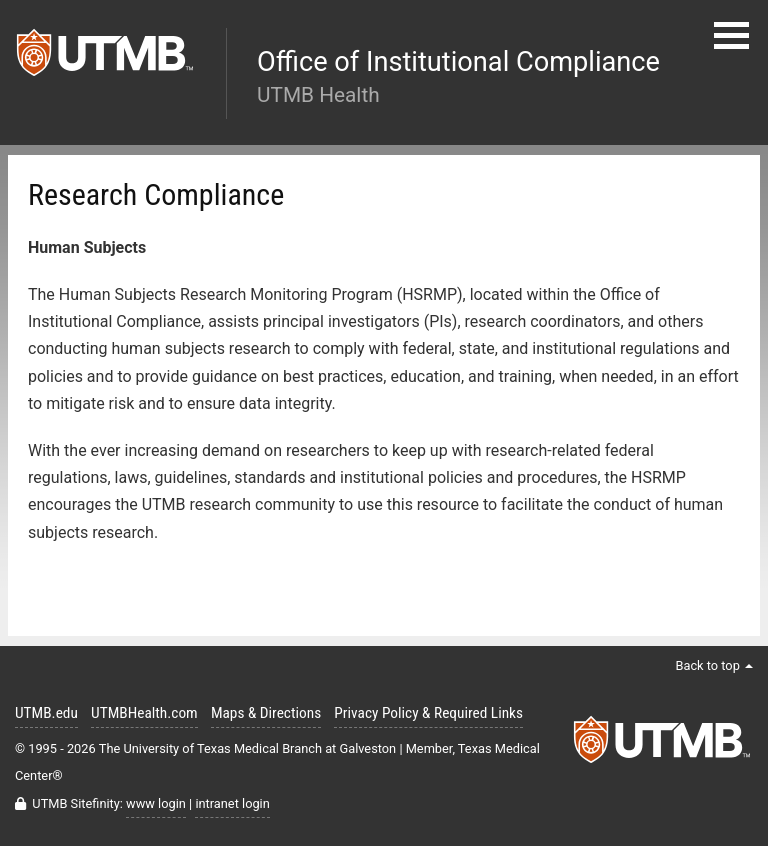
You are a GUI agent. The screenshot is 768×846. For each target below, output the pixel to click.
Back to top (714, 665)
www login (156, 803)
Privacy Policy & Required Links (428, 713)
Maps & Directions (266, 713)
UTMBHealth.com (144, 713)
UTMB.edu (46, 713)
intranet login (232, 803)
